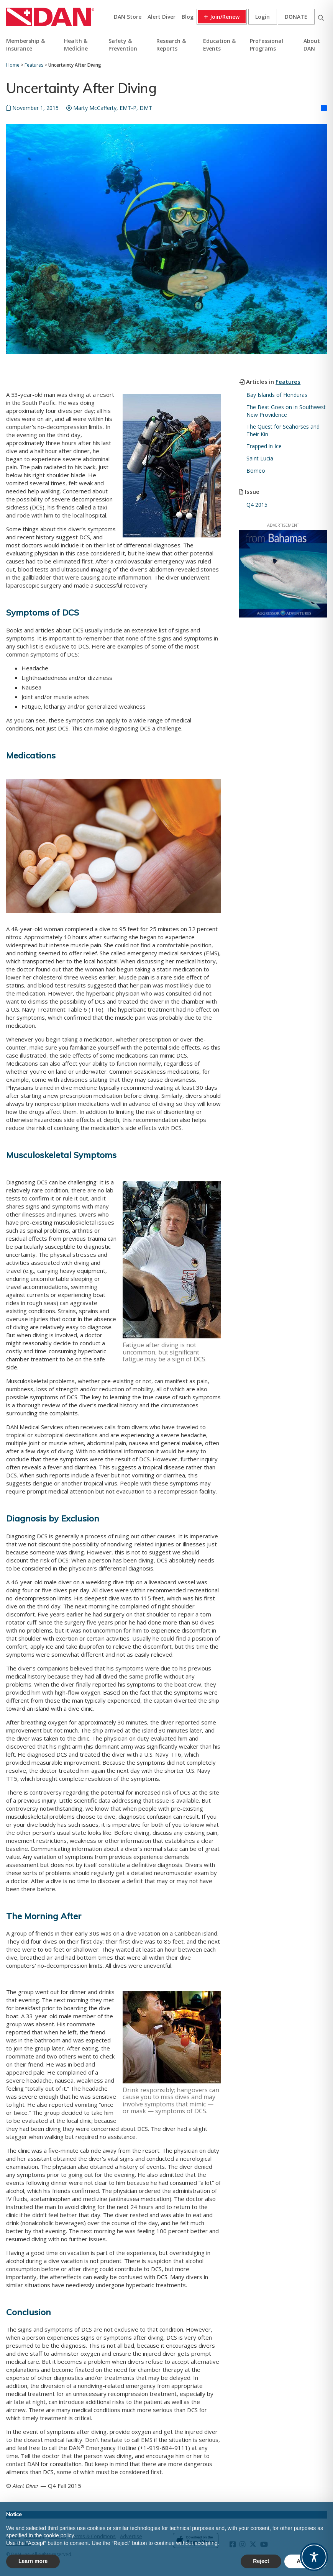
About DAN (311, 44)
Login (262, 16)
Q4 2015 (256, 504)
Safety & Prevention (122, 44)
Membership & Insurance (25, 44)
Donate (296, 16)
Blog (188, 16)
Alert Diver (162, 16)
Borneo (255, 470)
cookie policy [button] (58, 2535)
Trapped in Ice (264, 446)
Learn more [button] (33, 2561)
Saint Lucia (259, 458)
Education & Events (219, 44)
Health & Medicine (76, 44)
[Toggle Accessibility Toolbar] (314, 2557)
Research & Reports (171, 44)
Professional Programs (266, 44)
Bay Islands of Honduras (276, 394)
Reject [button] (261, 2561)
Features (288, 381)
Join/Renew (224, 16)
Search (321, 16)
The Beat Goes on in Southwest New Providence (286, 410)
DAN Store (127, 16)
